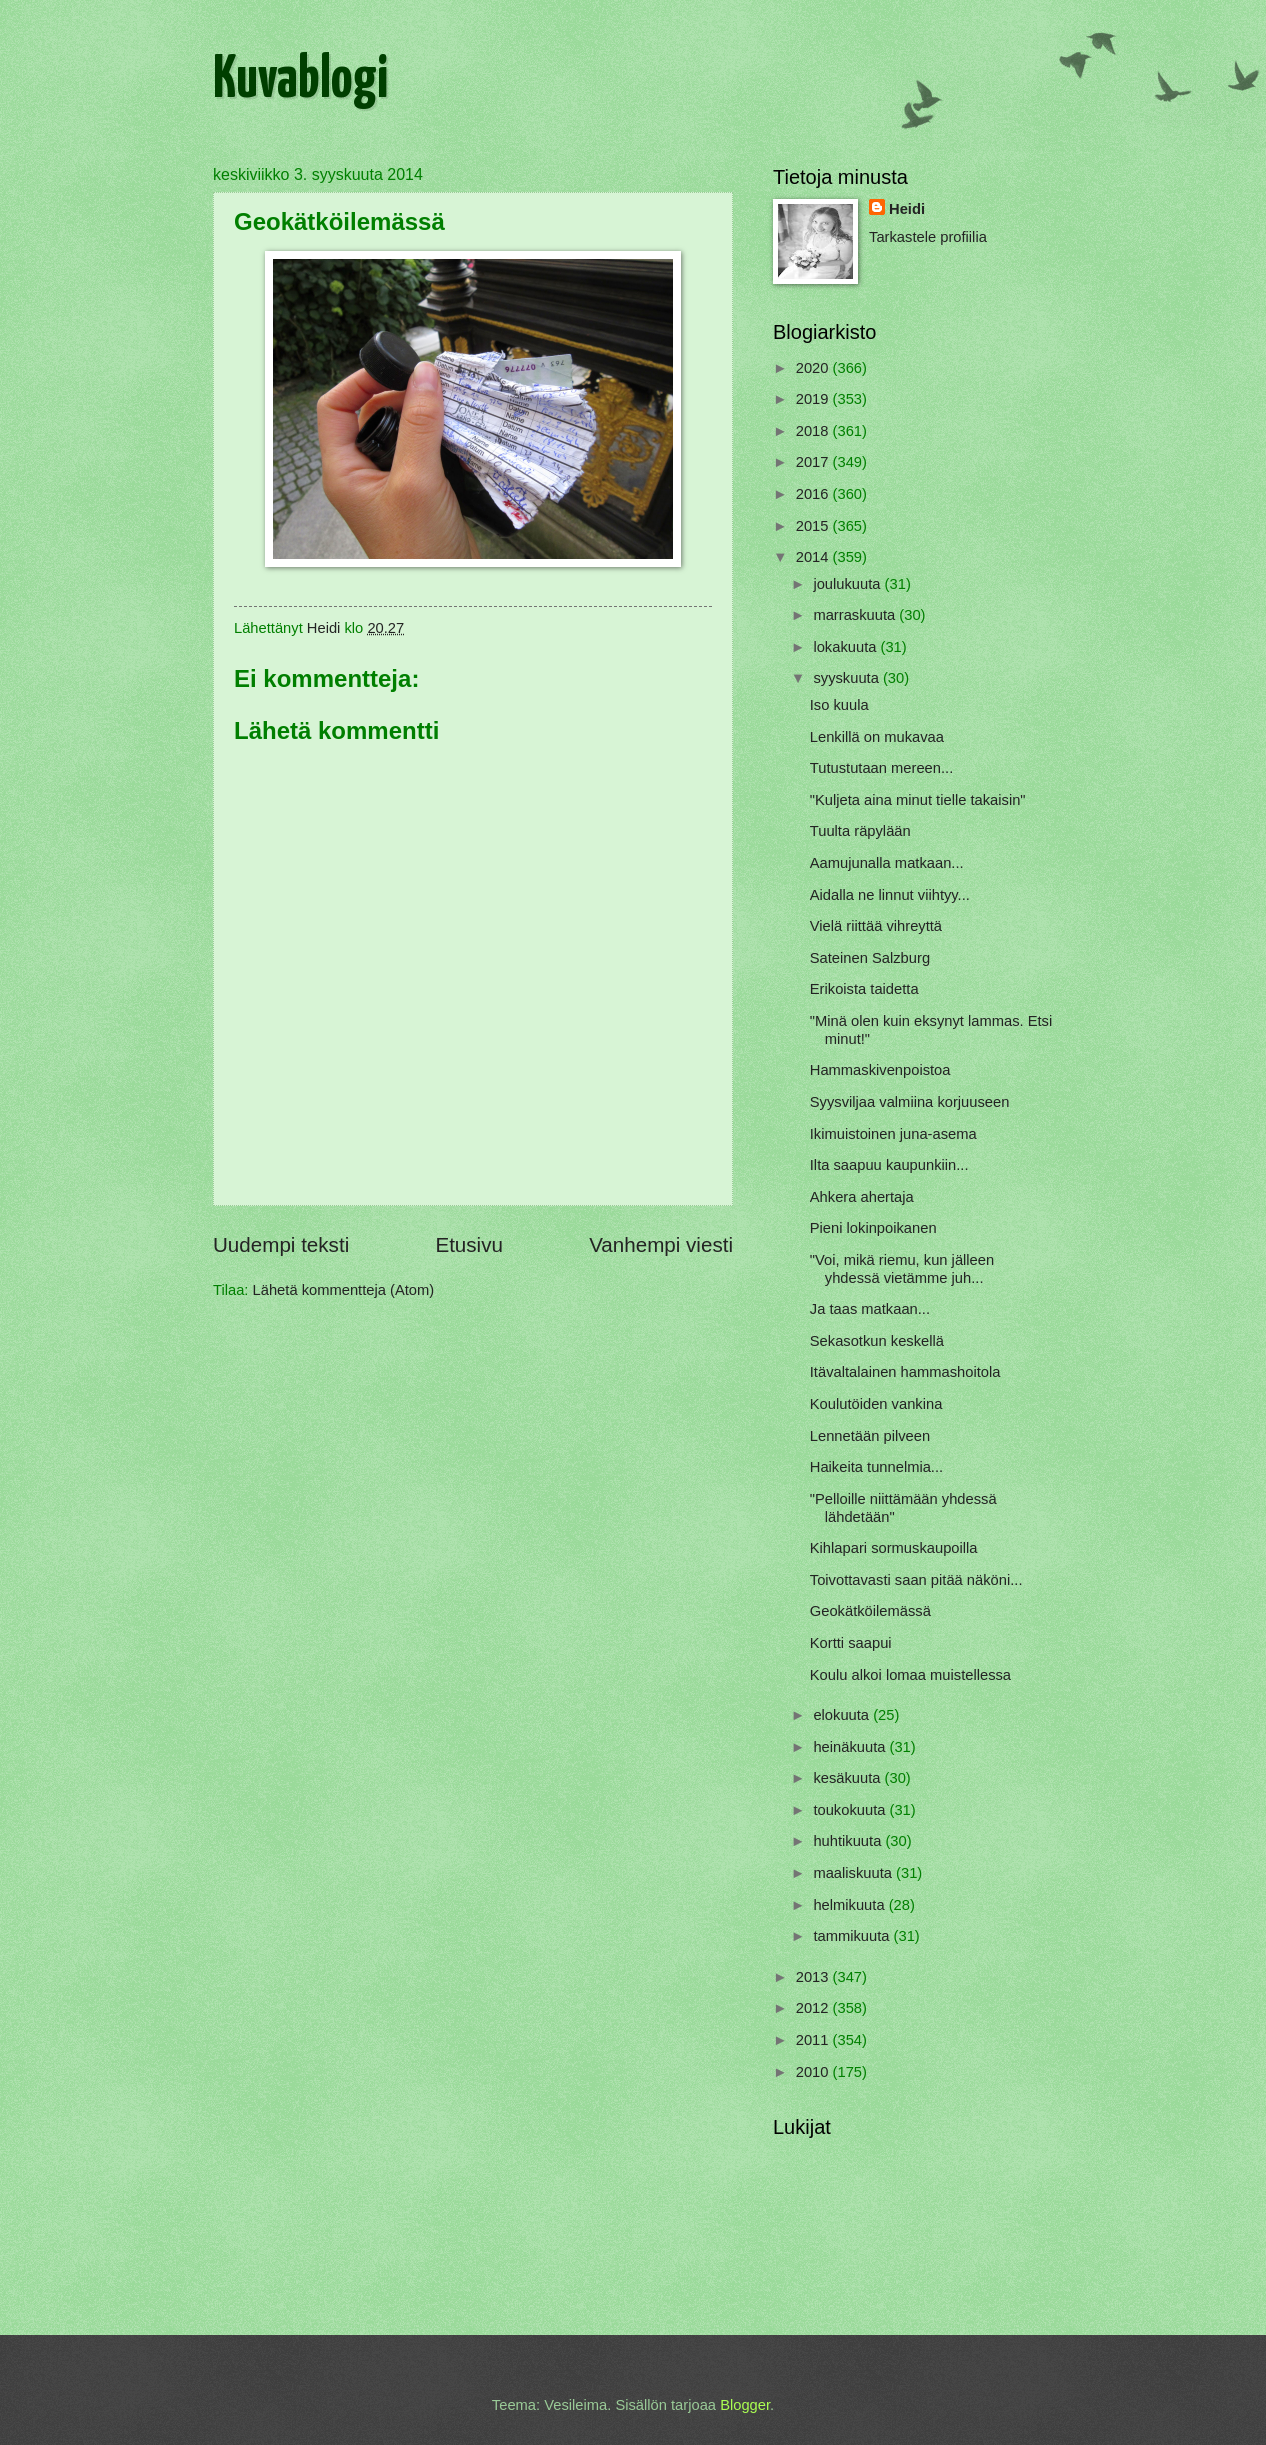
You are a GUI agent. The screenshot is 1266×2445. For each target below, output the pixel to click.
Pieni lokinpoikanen (873, 1228)
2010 (814, 2072)
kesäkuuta (848, 1778)
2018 (814, 431)
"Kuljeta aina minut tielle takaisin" (918, 800)
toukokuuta (851, 1810)
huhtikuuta (849, 1841)
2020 (814, 368)
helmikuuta (850, 1905)
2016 (814, 494)
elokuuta (843, 1715)
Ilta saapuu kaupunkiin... (889, 1165)
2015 (814, 526)
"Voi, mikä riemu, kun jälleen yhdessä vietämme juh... (902, 1269)
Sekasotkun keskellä (877, 1341)
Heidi (907, 209)
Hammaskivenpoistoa (880, 1070)
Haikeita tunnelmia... (876, 1467)
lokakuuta (846, 647)
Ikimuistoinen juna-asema (893, 1134)
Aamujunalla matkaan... (887, 863)
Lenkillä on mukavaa (877, 737)
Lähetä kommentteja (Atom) (344, 1290)
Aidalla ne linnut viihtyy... (890, 895)
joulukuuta (848, 584)
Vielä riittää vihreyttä (876, 926)
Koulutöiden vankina (876, 1404)
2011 (814, 2040)
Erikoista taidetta (864, 989)
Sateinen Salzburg (870, 958)
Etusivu (469, 1244)
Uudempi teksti (281, 1244)
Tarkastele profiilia (928, 237)
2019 (814, 399)
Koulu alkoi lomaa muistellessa (910, 1675)
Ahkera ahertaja (862, 1197)
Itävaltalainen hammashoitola (905, 1372)
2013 (814, 1977)
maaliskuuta (854, 1873)
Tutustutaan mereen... (881, 768)
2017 (814, 462)
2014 (814, 557)
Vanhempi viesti (661, 1244)
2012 (814, 2008)
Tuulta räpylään (860, 831)
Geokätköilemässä (870, 1611)
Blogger (745, 2405)
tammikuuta (853, 1936)
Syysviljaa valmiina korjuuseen (910, 1102)
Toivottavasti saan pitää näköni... (916, 1580)
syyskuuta (848, 678)
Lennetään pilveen (870, 1436)
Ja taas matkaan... (870, 1309)
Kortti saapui (851, 1643)
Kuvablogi (300, 81)
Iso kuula (839, 705)
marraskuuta (856, 615)
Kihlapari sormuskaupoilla (894, 1548)
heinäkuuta (851, 1747)
